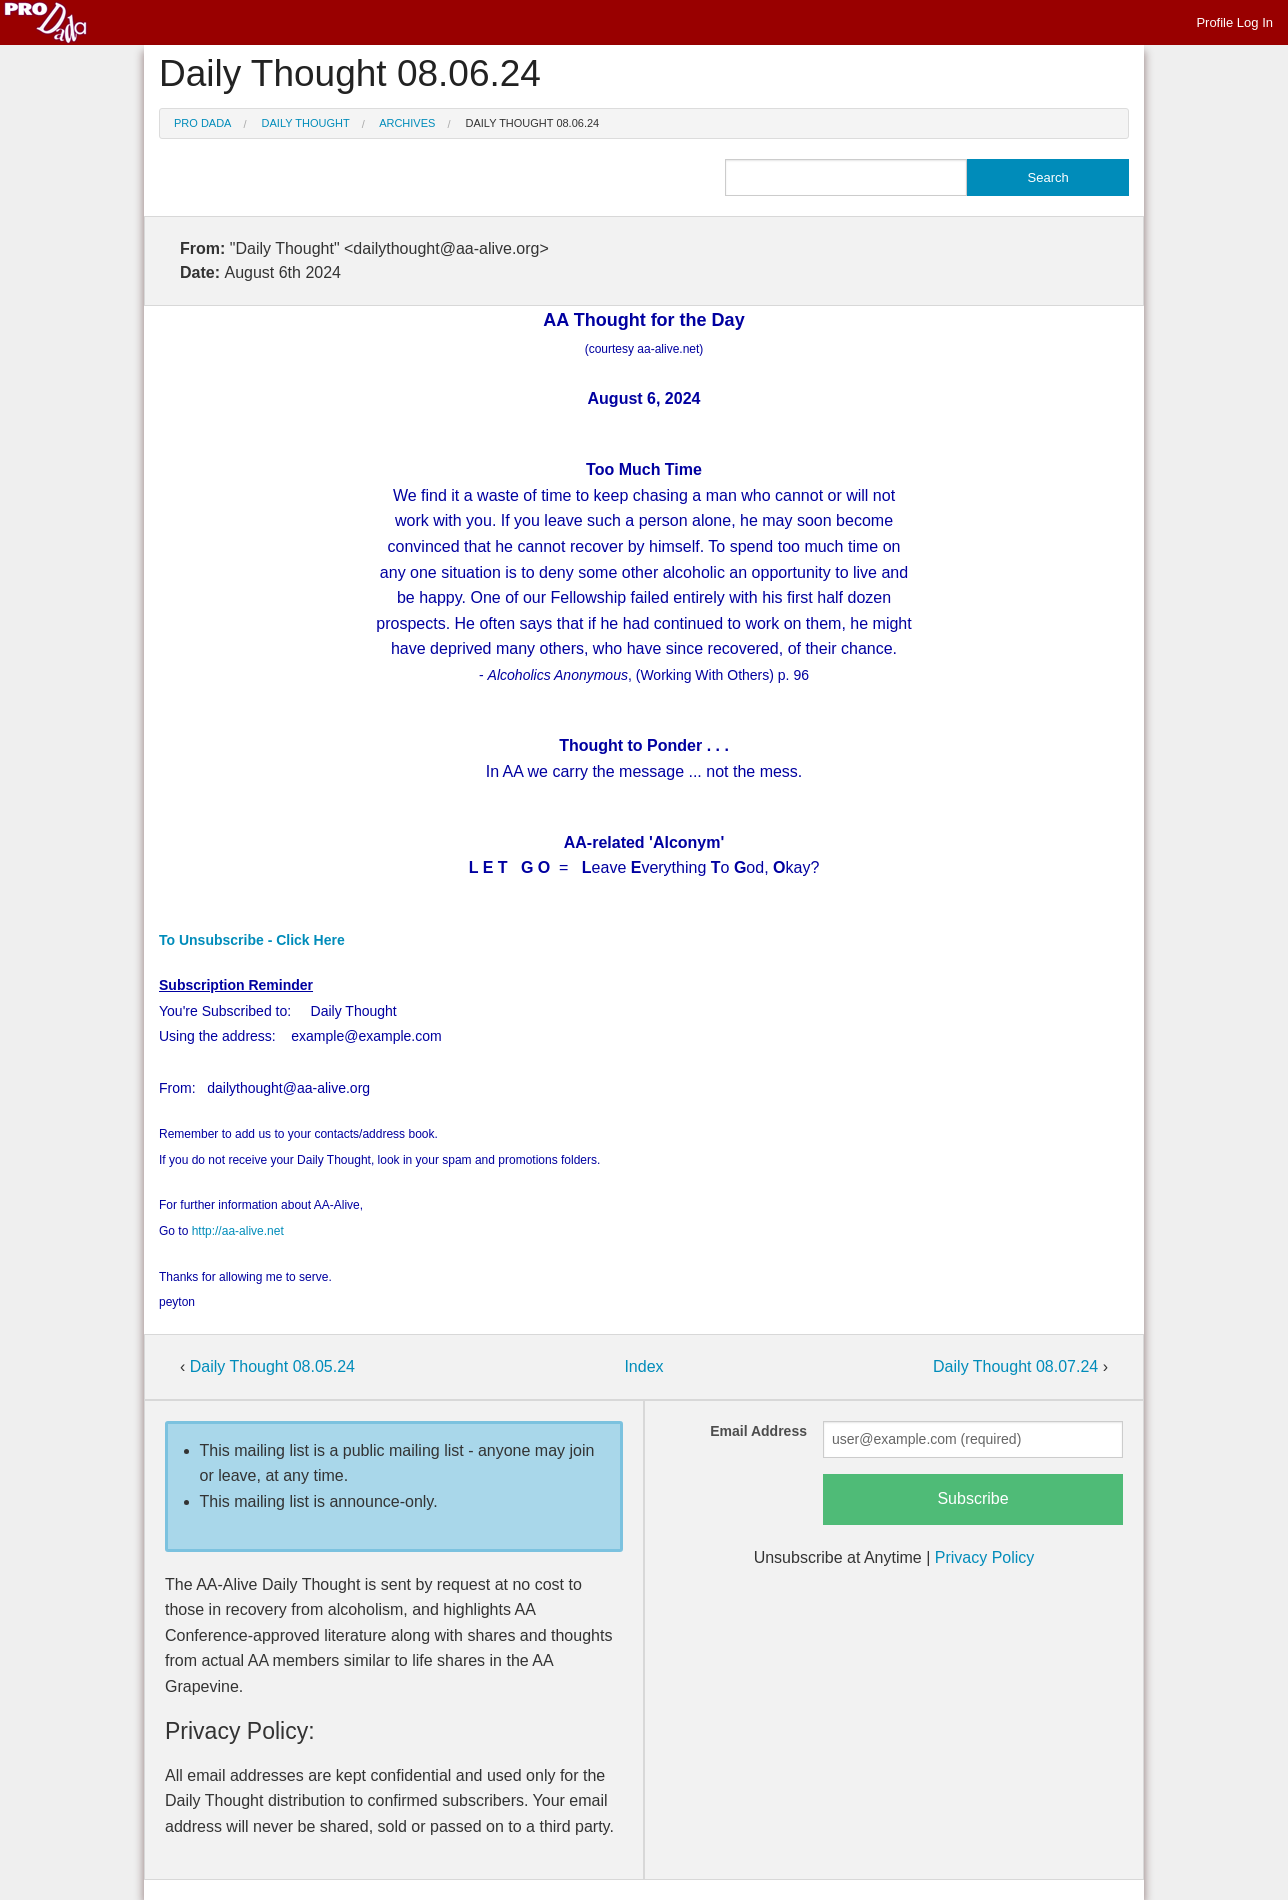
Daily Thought (306, 123)
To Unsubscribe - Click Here (252, 940)
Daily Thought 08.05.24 (272, 1366)
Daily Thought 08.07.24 (1018, 1366)
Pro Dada (202, 123)
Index (643, 1366)
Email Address (758, 1431)
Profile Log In (1234, 22)
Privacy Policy (985, 1557)
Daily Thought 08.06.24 (533, 123)
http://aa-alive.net (238, 1231)
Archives (407, 123)
